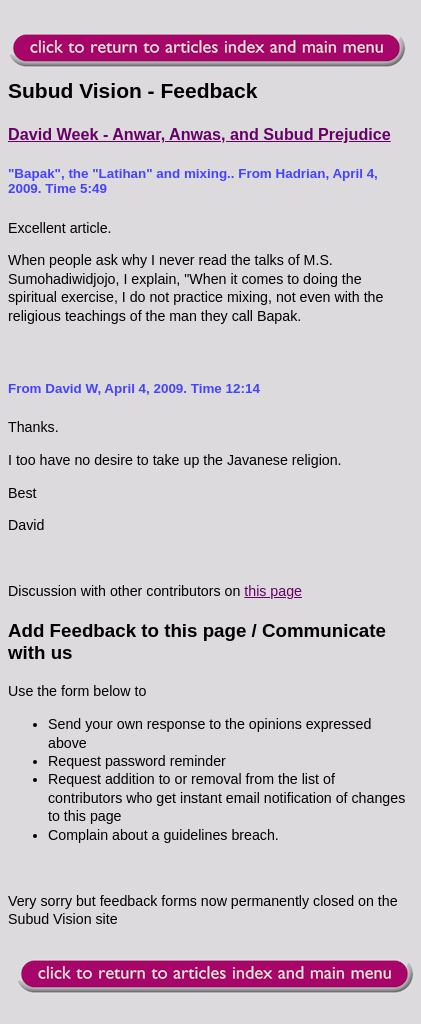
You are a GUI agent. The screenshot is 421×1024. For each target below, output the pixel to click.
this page (273, 591)
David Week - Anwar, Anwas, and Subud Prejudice (199, 134)
